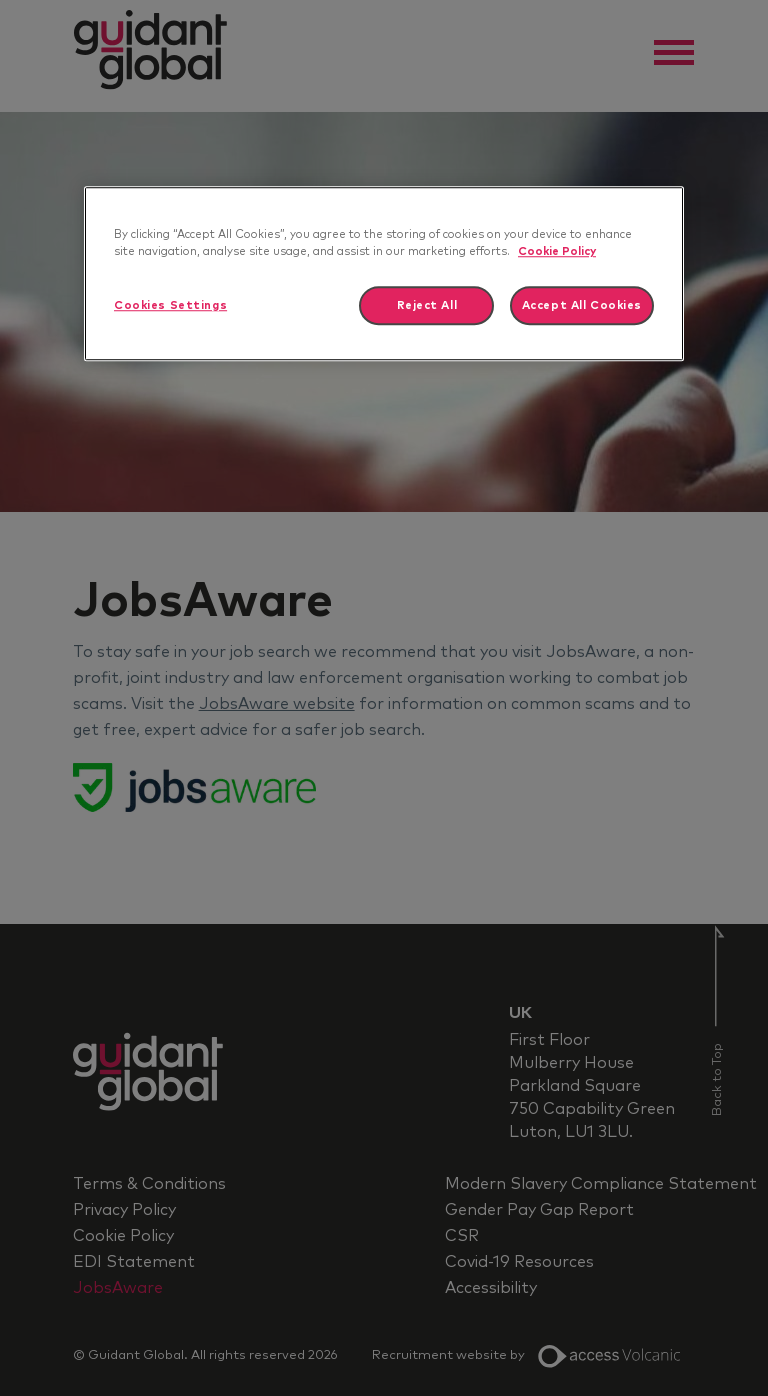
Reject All (427, 305)
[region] (384, 274)
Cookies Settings (170, 305)
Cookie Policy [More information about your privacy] (557, 252)
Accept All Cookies (582, 305)
